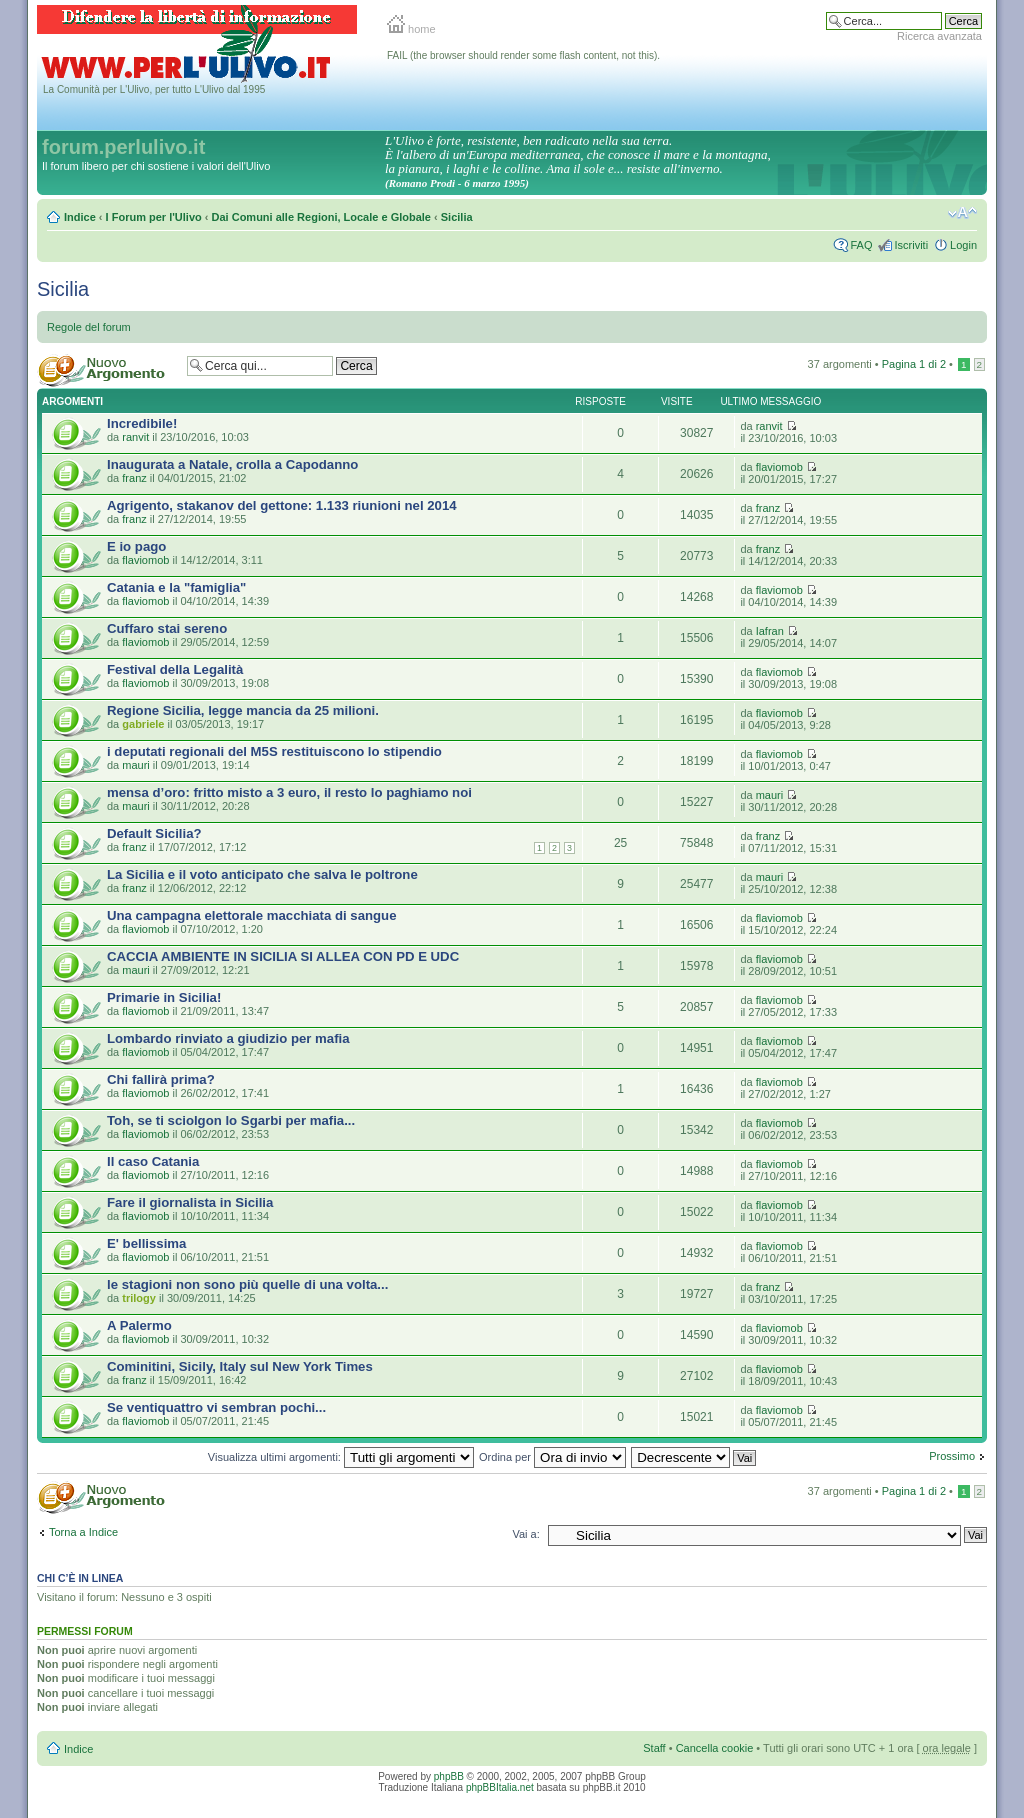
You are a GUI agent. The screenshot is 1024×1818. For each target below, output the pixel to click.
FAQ (861, 245)
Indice (80, 217)
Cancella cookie (715, 1748)
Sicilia (457, 217)
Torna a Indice (83, 1532)
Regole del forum (89, 327)
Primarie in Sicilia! (164, 997)
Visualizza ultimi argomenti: (341, 1457)
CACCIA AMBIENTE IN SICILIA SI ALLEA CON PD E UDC (283, 956)
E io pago (136, 546)
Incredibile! (142, 423)
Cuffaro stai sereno (167, 628)
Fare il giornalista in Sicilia (190, 1202)
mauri (136, 765)
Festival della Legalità (175, 669)
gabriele (143, 724)
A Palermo (139, 1325)
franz (134, 478)
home (411, 29)
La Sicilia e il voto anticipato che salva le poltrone (262, 874)
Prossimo (952, 1456)
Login (963, 245)
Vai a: (525, 1534)
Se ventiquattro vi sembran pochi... (216, 1407)
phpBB (449, 1776)
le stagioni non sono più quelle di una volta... (247, 1284)
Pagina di (914, 364)
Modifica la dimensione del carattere (962, 213)
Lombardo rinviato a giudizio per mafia (228, 1038)
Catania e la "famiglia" (176, 587)
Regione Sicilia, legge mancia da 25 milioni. (243, 710)
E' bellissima (146, 1243)
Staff (654, 1748)
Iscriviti (911, 245)
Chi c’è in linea (80, 1578)
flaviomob (779, 467)
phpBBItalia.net (500, 1787)
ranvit (135, 437)
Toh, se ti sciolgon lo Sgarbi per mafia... (231, 1120)
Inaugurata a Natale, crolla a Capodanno (232, 464)
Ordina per (552, 1457)
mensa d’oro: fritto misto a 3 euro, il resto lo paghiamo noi (289, 792)
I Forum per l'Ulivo (154, 217)
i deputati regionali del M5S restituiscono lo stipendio (274, 751)
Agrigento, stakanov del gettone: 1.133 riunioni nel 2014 (282, 505)
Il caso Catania (153, 1161)
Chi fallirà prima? (161, 1079)
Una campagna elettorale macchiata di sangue (252, 915)
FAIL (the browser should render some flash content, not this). (523, 55)
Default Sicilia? (154, 833)
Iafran (770, 631)
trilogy (139, 1298)
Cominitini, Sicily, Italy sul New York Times (240, 1366)
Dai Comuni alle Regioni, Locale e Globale (321, 217)
